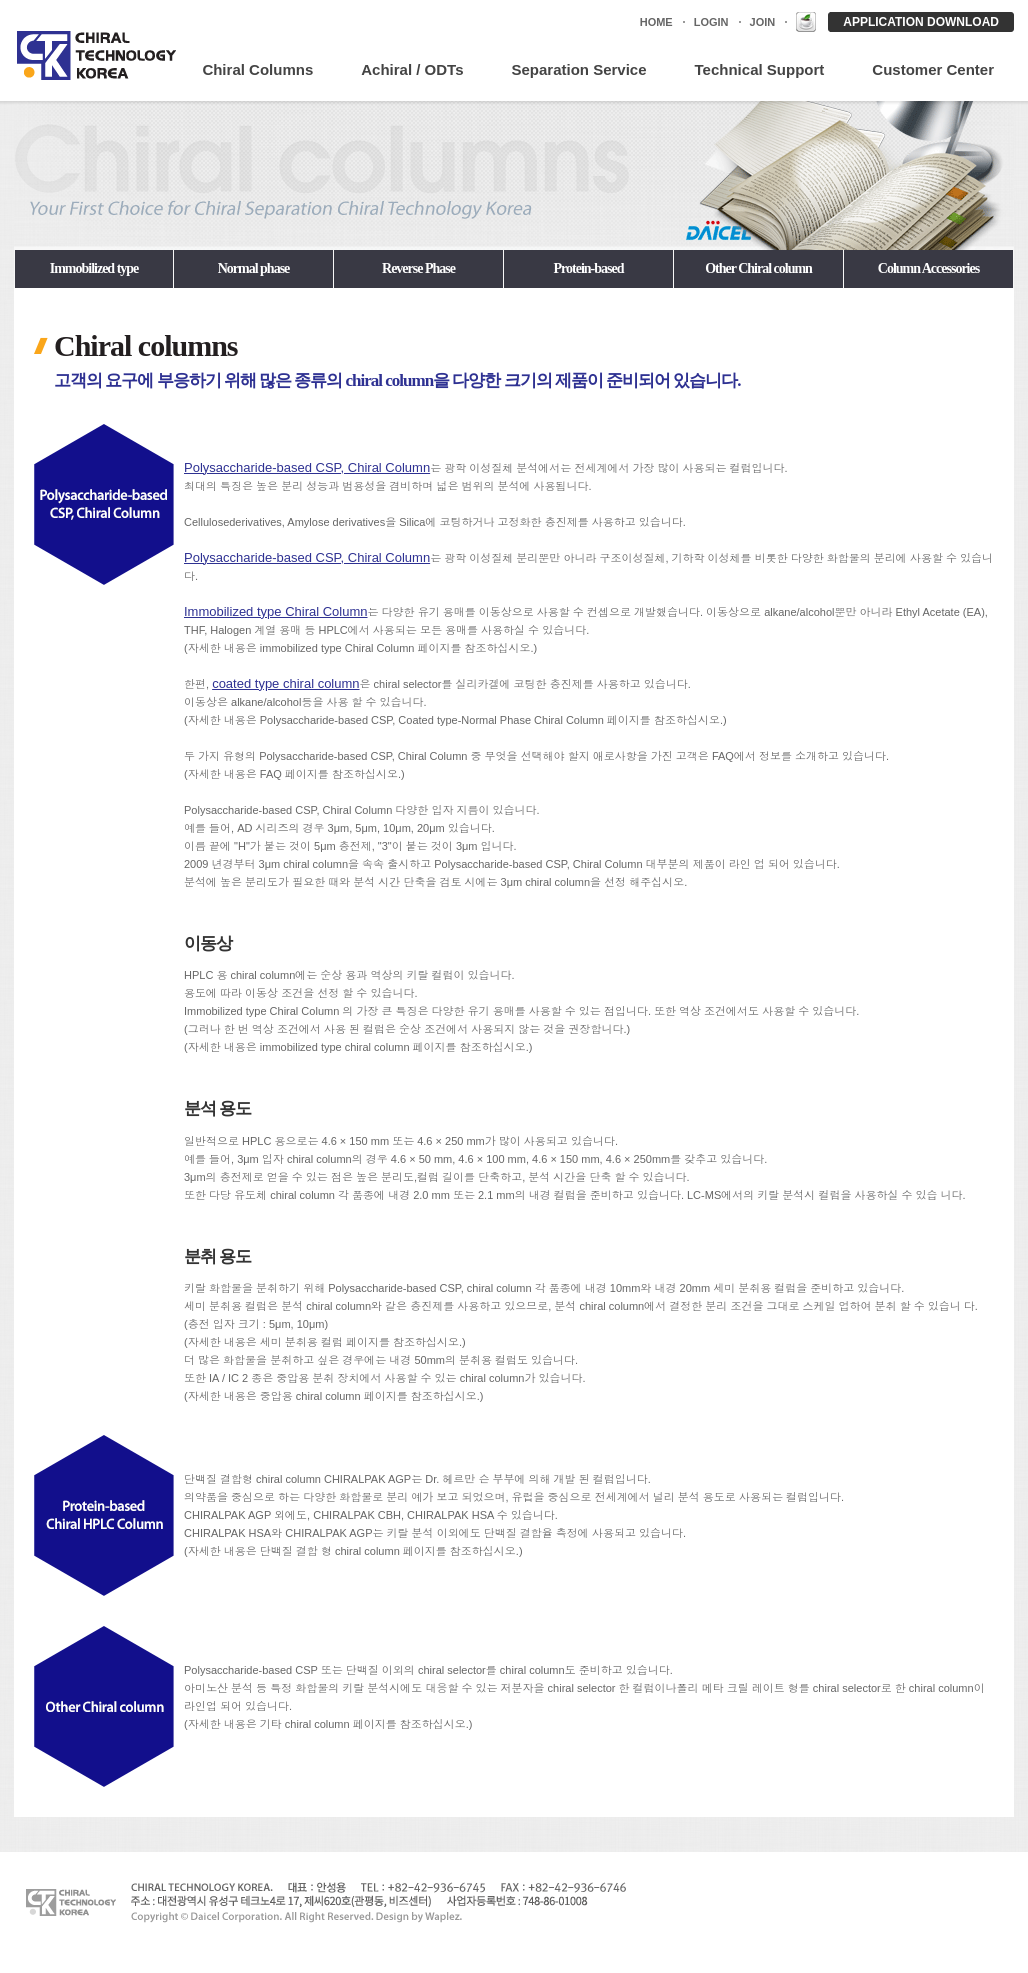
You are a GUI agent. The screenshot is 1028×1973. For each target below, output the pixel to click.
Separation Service (578, 69)
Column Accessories (928, 268)
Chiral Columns (257, 69)
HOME (656, 22)
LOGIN (711, 22)
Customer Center (933, 69)
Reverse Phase (418, 268)
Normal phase (254, 268)
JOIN (763, 22)
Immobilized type (94, 268)
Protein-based (589, 268)
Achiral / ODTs (412, 69)
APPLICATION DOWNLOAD (921, 22)
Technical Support (760, 69)
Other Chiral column (758, 268)
